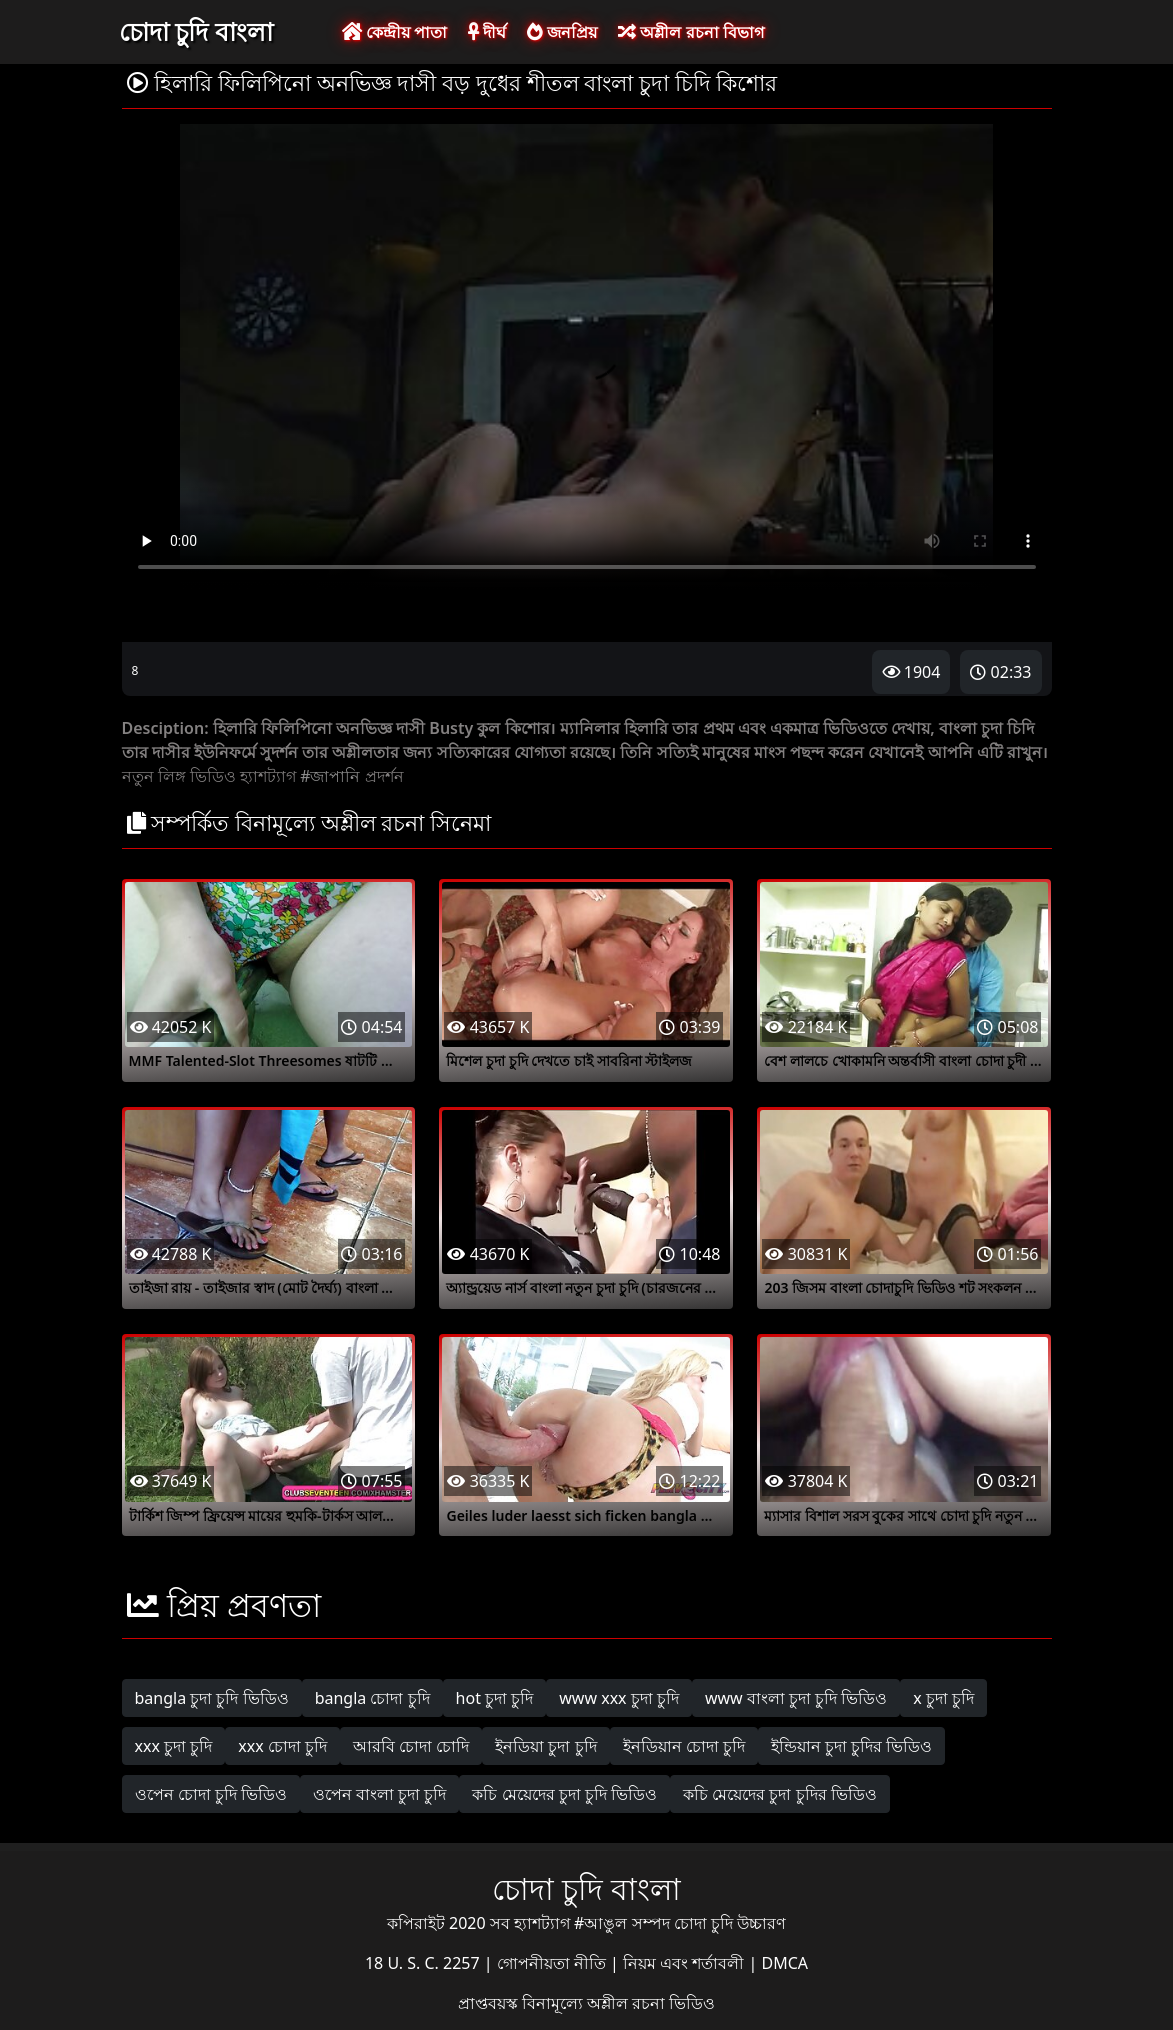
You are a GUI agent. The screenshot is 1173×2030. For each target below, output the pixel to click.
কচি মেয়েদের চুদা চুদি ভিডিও (564, 1794)
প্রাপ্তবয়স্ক (490, 2003)
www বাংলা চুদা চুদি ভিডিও (796, 1698)
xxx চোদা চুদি (282, 1746)
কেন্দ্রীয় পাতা (394, 32)
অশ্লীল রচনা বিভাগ (690, 32)
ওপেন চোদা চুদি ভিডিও (211, 1794)
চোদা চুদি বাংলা (196, 31)
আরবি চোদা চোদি (411, 1746)
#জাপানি (330, 776)
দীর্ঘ (487, 32)
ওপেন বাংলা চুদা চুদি (379, 1794)
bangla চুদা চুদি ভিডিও (212, 1698)
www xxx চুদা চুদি (619, 1698)
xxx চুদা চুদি (174, 1746)
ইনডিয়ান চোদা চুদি (684, 1746)
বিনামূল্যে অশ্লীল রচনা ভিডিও (618, 2003)
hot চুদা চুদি (495, 1698)
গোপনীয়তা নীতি (553, 1963)
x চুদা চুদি (943, 1698)
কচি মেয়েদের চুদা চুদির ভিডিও (780, 1794)
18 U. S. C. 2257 (424, 1963)
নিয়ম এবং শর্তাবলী (685, 1963)
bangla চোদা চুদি (372, 1698)
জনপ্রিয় (562, 32)
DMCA (785, 1963)
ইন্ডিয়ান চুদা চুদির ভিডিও (851, 1746)
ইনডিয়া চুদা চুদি (545, 1746)
